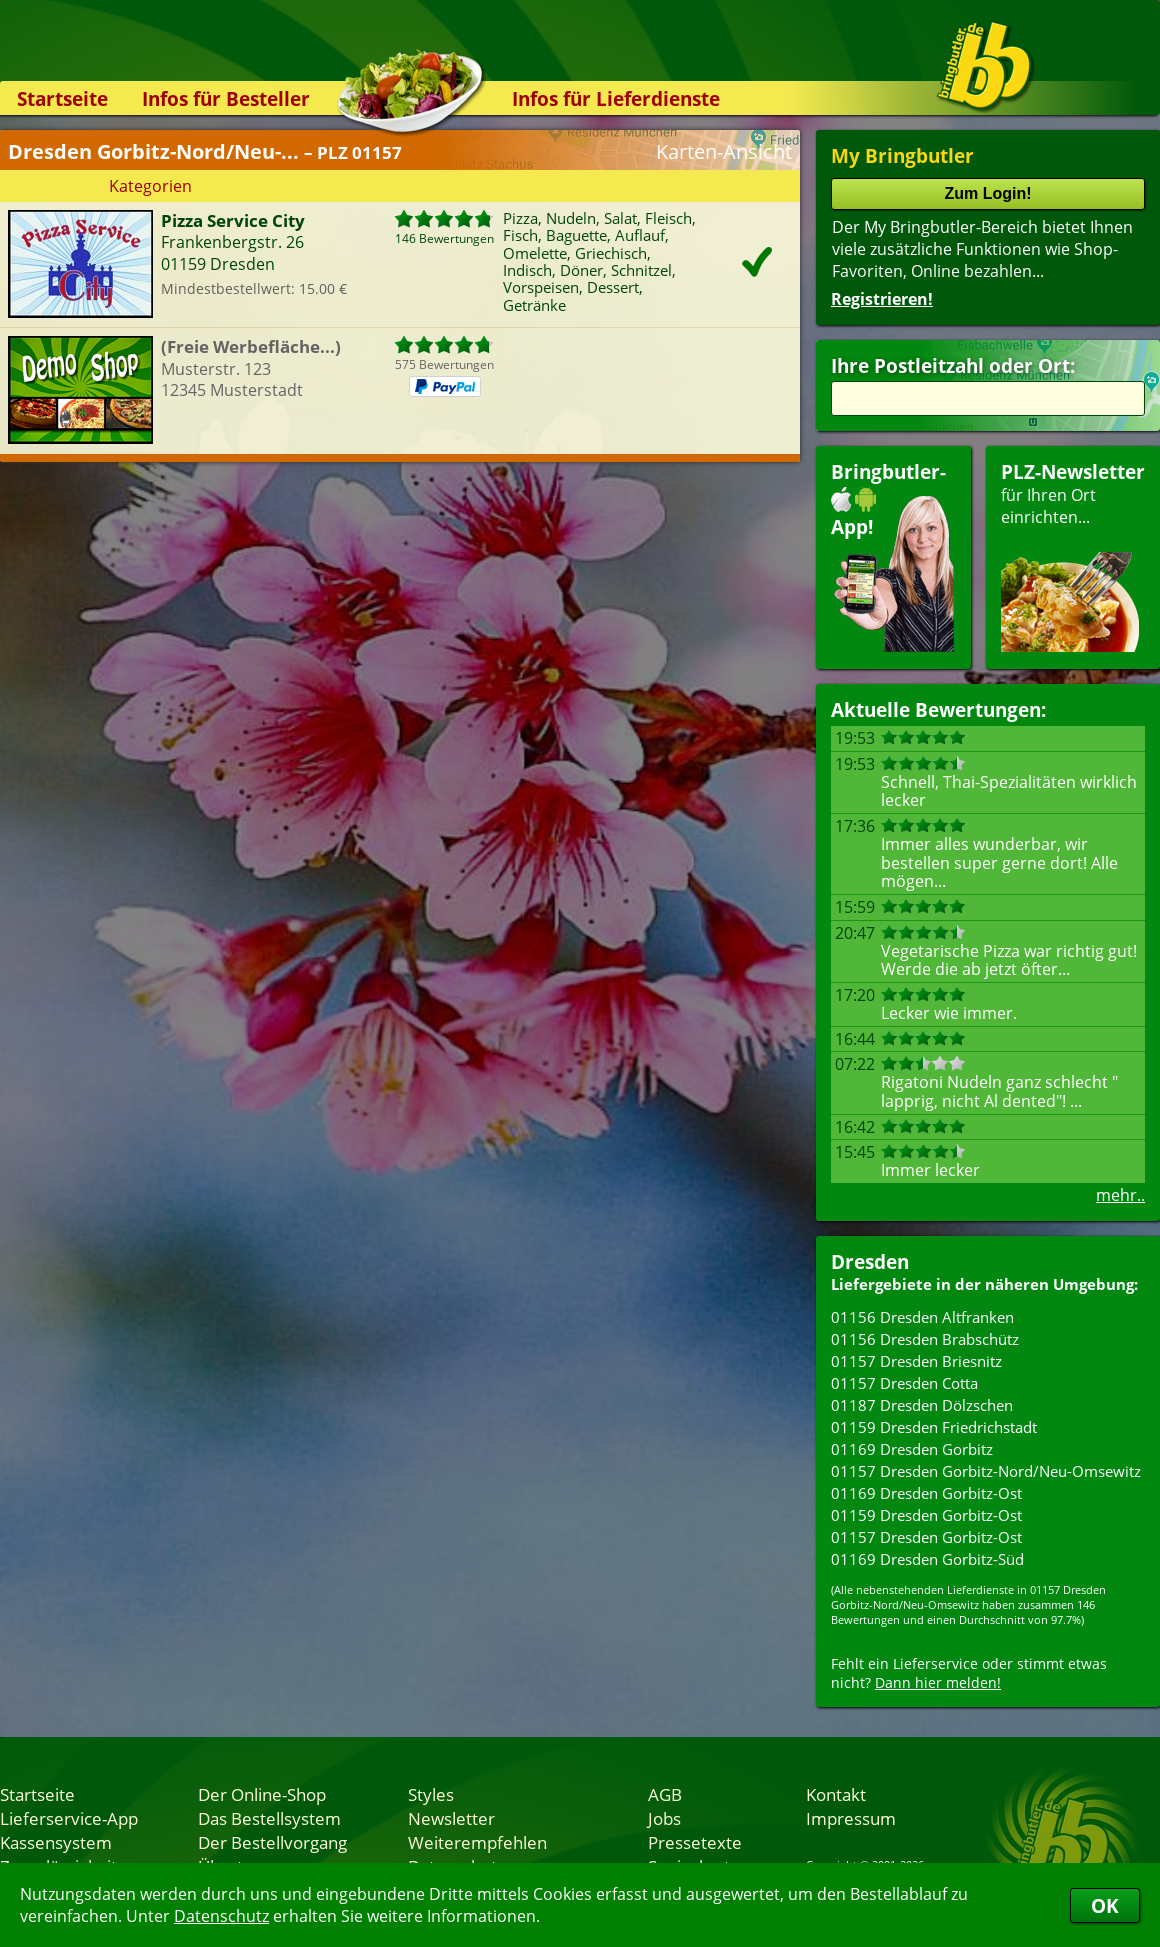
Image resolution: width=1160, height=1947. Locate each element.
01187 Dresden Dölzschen (922, 1405)
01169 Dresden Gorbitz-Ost (926, 1493)
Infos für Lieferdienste (616, 98)
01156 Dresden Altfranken (922, 1317)
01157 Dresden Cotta (904, 1383)
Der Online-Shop (262, 1794)
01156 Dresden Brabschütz (925, 1339)
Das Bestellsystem (269, 1818)
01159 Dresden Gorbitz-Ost (926, 1515)
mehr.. (1120, 1195)
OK (1105, 1905)
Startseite (62, 98)
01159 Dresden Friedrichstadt (934, 1427)
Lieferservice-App (69, 1818)
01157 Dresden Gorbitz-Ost (926, 1537)
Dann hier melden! (938, 1682)
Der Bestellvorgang (272, 1842)
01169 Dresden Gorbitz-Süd (927, 1559)
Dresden (870, 1261)
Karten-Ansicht (724, 151)
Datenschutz (221, 1916)
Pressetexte (695, 1842)
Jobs (664, 1818)
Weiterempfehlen (477, 1842)
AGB (665, 1794)
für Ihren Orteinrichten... (1073, 555)
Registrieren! (882, 299)
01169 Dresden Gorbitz (912, 1449)
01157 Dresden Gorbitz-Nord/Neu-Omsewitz (986, 1471)
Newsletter (451, 1818)
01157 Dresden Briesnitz (916, 1361)
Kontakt (836, 1794)
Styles (431, 1794)
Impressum (851, 1818)
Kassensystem (56, 1842)
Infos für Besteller (226, 98)
